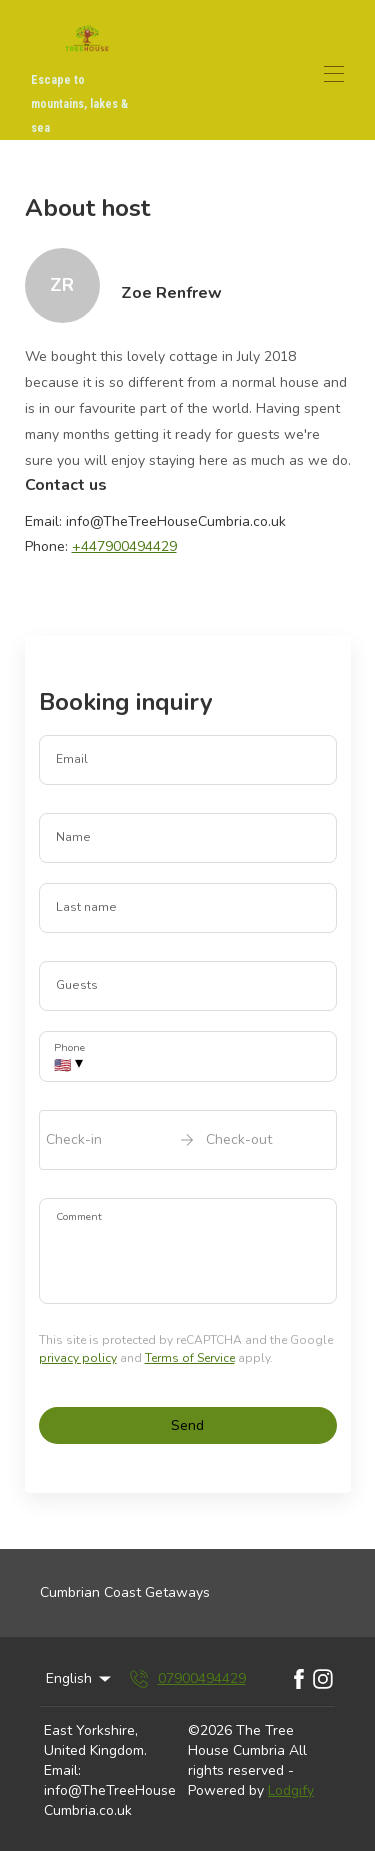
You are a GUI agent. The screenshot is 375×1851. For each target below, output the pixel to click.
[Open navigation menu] (334, 74)
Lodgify (291, 1790)
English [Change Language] (80, 1678)
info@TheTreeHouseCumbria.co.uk (110, 1800)
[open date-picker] (188, 1140)
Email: (62, 1770)
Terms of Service (190, 1358)
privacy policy (78, 1358)
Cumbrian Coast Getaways (125, 1592)
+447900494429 (124, 546)
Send (187, 1425)
